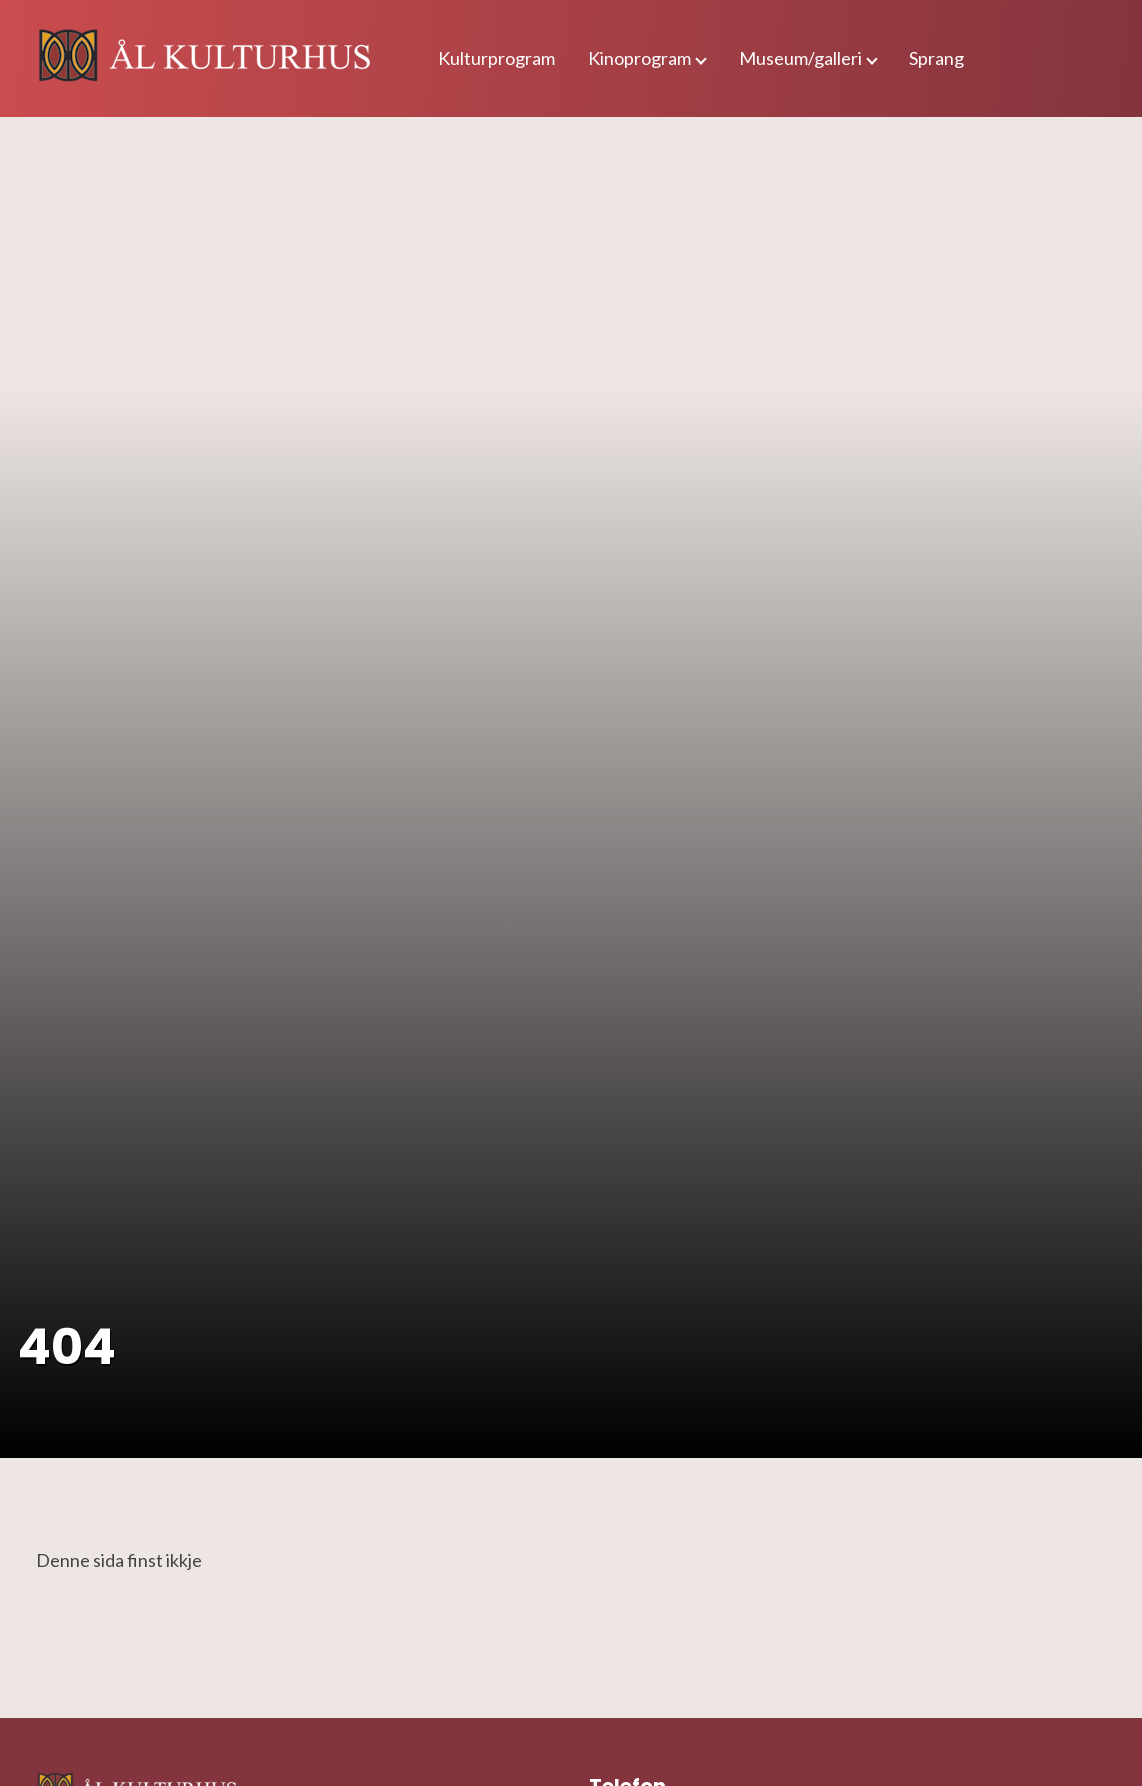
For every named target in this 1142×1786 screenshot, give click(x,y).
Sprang (936, 58)
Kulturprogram (496, 58)
